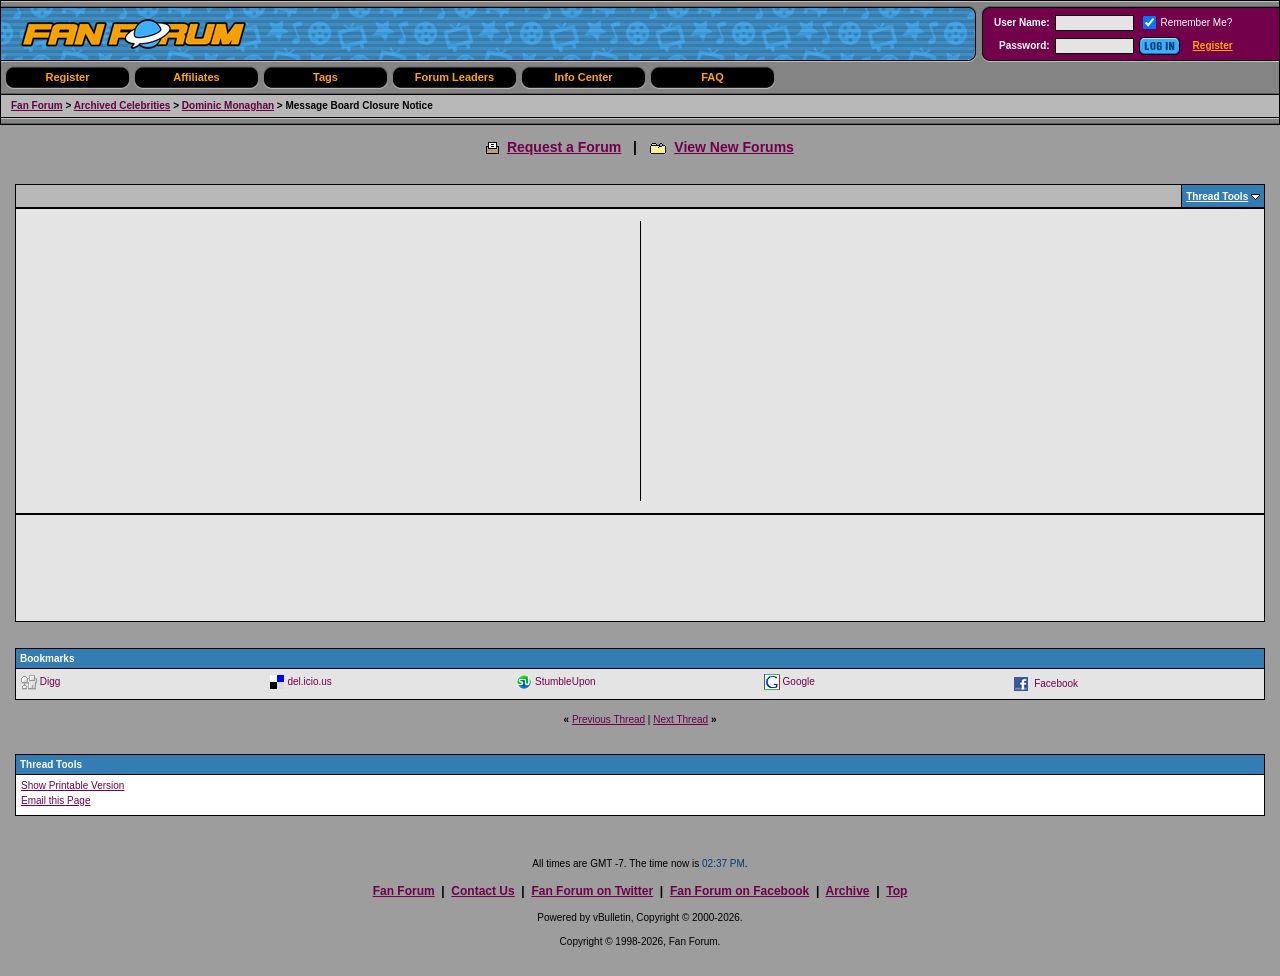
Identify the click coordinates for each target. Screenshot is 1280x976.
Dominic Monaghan (228, 105)
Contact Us (482, 891)
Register (1213, 45)
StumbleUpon (565, 681)
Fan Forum (37, 105)
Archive (847, 891)
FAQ (712, 77)
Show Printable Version (72, 785)
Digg (50, 681)
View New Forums (734, 147)
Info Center (583, 77)
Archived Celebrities (122, 105)
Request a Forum (564, 147)
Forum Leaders (454, 77)
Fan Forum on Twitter (592, 891)
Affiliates (196, 77)
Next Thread (680, 719)
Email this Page (55, 800)
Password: (1024, 45)
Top (896, 891)
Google (799, 681)
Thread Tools (1217, 196)
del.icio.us (309, 681)
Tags (325, 77)
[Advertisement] (334, 361)
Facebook (1056, 683)
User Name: (1022, 22)
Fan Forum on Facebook (739, 891)
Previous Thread (608, 719)
